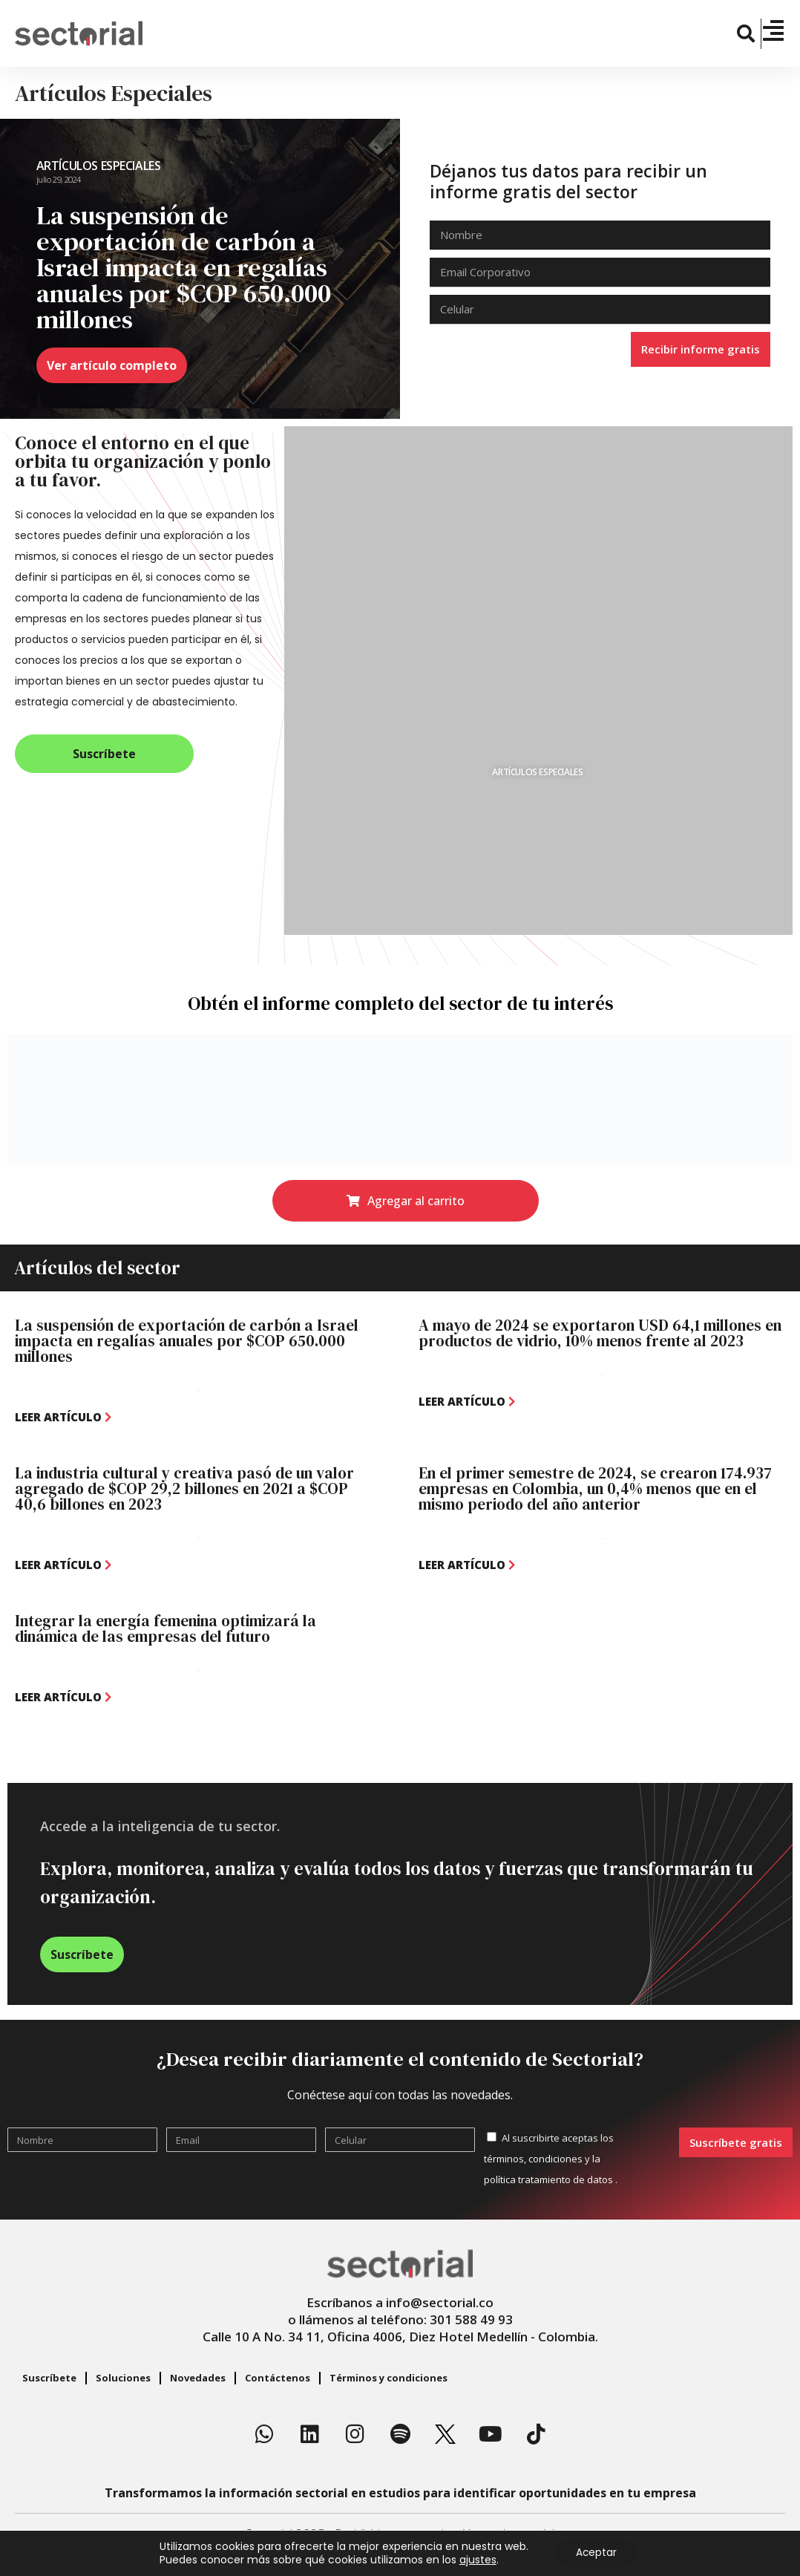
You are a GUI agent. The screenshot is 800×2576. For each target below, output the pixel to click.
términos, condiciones (533, 2158)
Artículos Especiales (98, 165)
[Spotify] (400, 2434)
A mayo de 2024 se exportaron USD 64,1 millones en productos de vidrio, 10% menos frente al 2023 (600, 1332)
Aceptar (596, 2553)
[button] (746, 33)
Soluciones (123, 2377)
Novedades (198, 2377)
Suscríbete (49, 2377)
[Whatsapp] (264, 2434)
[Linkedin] (309, 2434)
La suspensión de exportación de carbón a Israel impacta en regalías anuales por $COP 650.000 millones (186, 1340)
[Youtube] (490, 2434)
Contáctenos (277, 2377)
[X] (445, 2434)
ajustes (475, 2559)
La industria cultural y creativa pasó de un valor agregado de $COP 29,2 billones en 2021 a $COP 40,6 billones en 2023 (184, 1488)
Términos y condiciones (388, 2377)
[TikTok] (536, 2434)
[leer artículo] (63, 1417)
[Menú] (773, 30)
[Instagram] (355, 2434)
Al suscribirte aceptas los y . (550, 2158)
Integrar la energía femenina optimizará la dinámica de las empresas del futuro (165, 1628)
